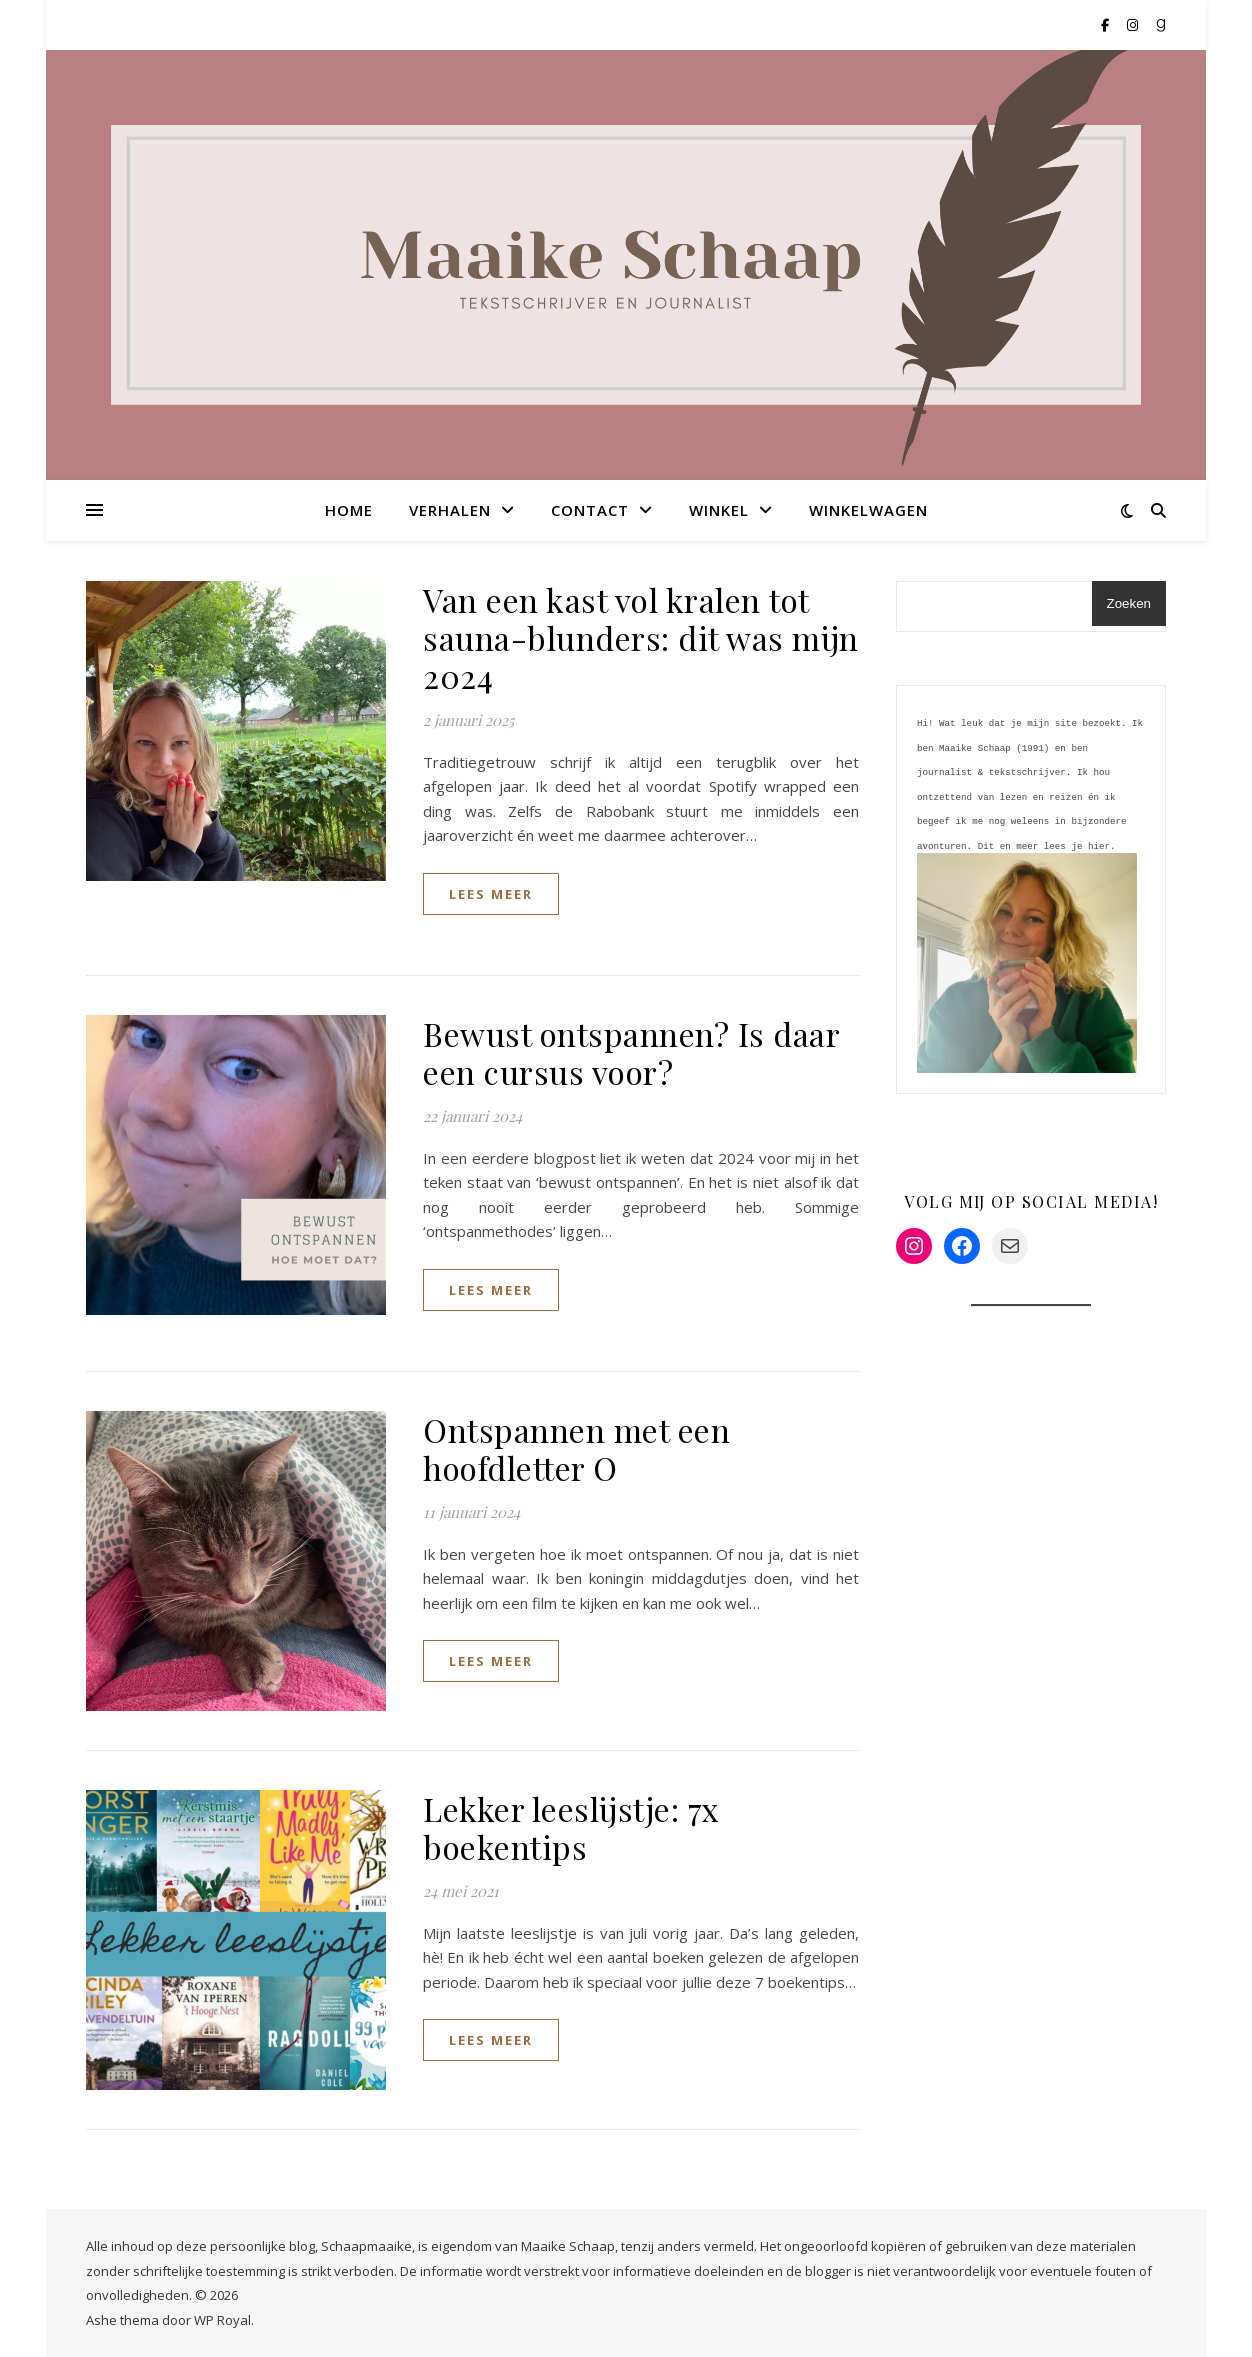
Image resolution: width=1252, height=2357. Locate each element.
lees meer (491, 894)
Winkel (719, 510)
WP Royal (222, 2320)
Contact (590, 510)
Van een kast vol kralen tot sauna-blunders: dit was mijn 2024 (641, 637)
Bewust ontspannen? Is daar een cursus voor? (631, 1052)
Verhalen (450, 510)
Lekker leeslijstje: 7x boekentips (571, 1827)
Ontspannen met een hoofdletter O (576, 1448)
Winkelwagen (868, 510)
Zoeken (1129, 603)
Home (349, 510)
